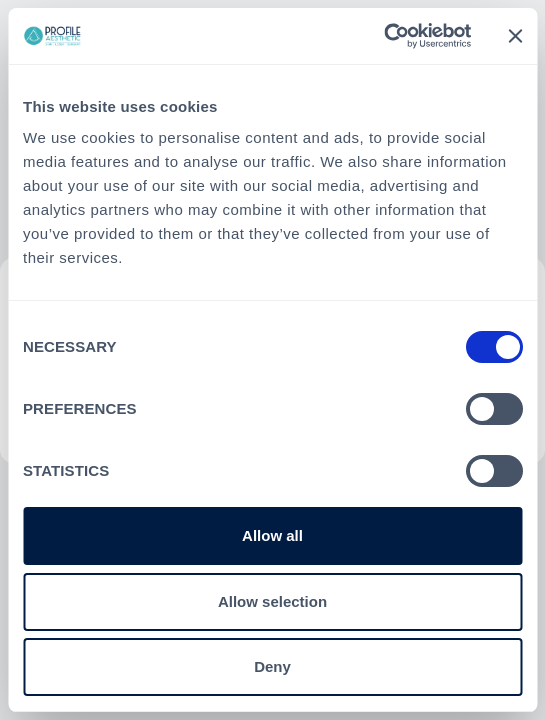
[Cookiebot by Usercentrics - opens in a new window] (383, 36)
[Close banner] (515, 36)
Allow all (272, 535)
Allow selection (272, 601)
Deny (272, 666)
